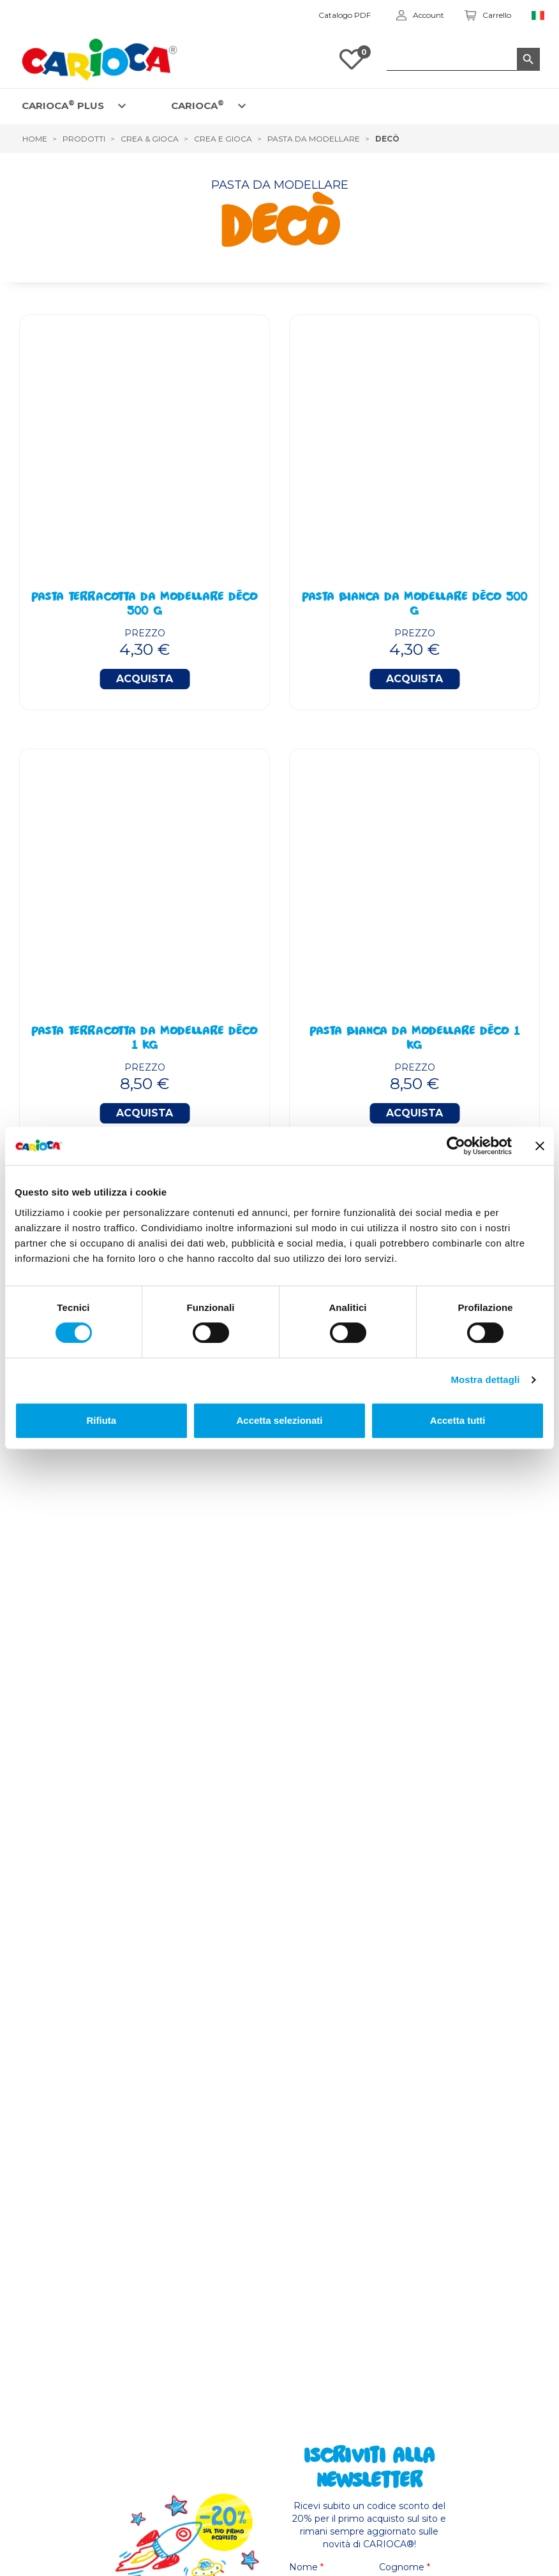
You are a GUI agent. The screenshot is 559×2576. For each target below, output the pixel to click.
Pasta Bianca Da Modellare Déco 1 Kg (414, 1039)
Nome (306, 2567)
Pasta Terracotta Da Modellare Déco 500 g (144, 605)
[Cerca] (463, 59)
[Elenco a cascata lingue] (538, 15)
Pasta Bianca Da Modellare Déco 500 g (415, 605)
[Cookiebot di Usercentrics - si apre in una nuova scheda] (456, 1145)
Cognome (404, 2567)
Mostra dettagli (485, 1379)
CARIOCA (197, 105)
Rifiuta (101, 1420)
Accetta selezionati (279, 1420)
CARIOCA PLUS (63, 105)
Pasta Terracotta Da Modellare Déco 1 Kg (144, 1039)
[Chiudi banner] (539, 1145)
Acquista (144, 679)
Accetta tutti (458, 1420)
